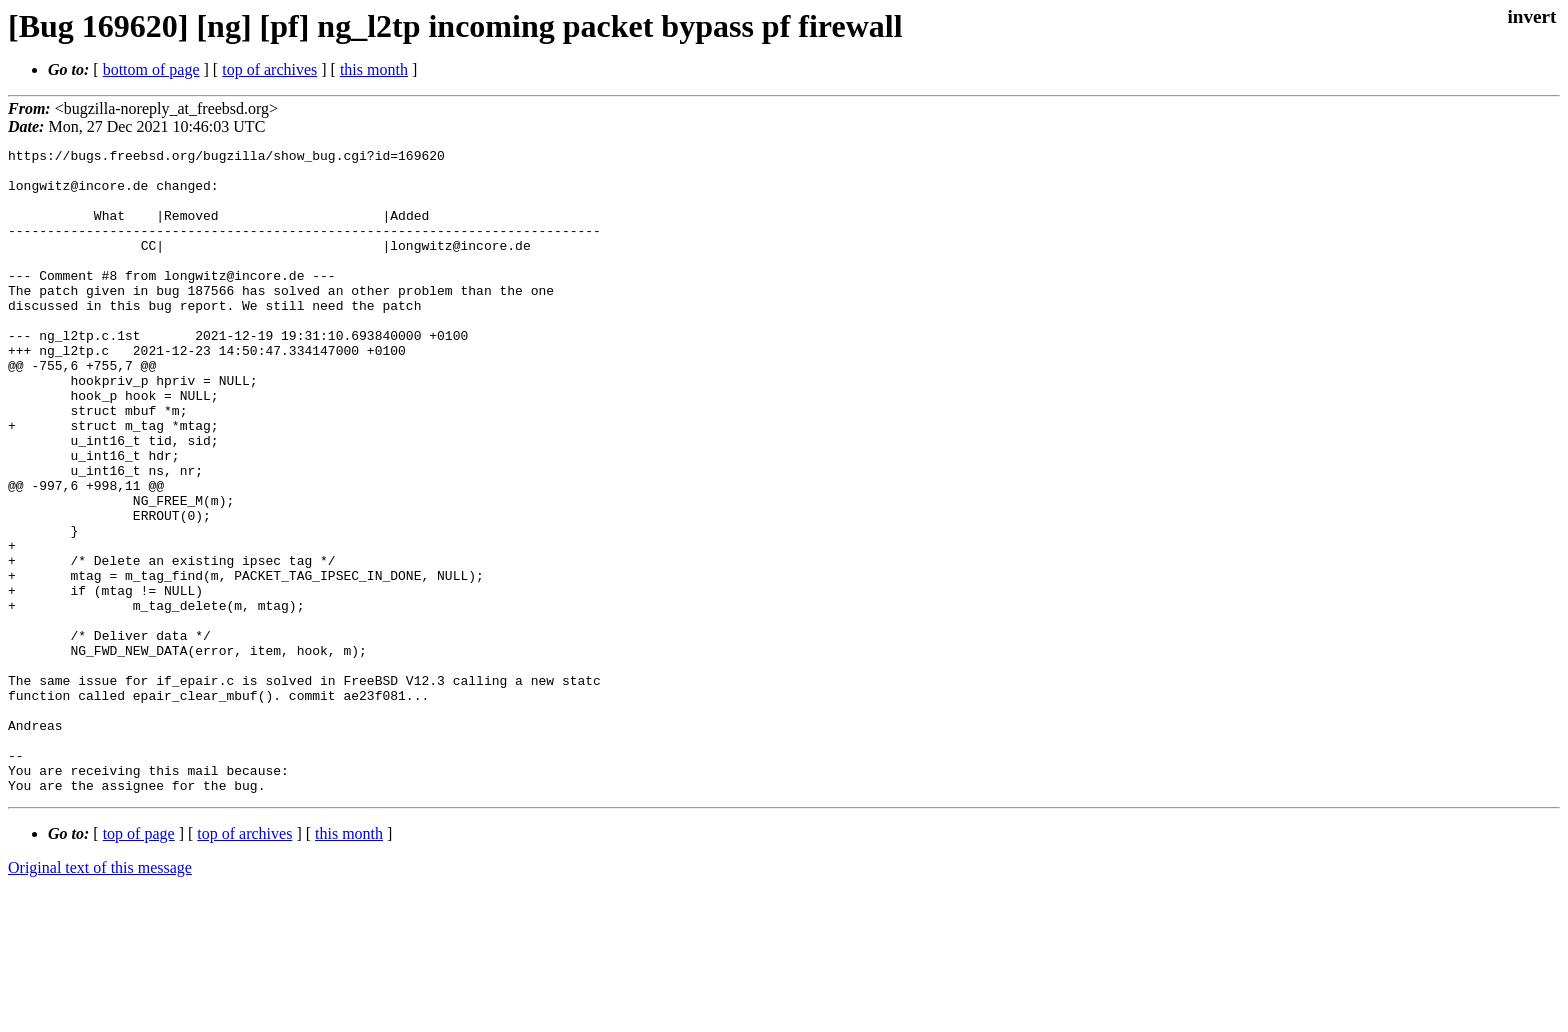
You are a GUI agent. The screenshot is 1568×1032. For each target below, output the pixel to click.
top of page (139, 962)
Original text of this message (100, 996)
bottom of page (151, 69)
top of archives (269, 69)
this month (374, 69)
